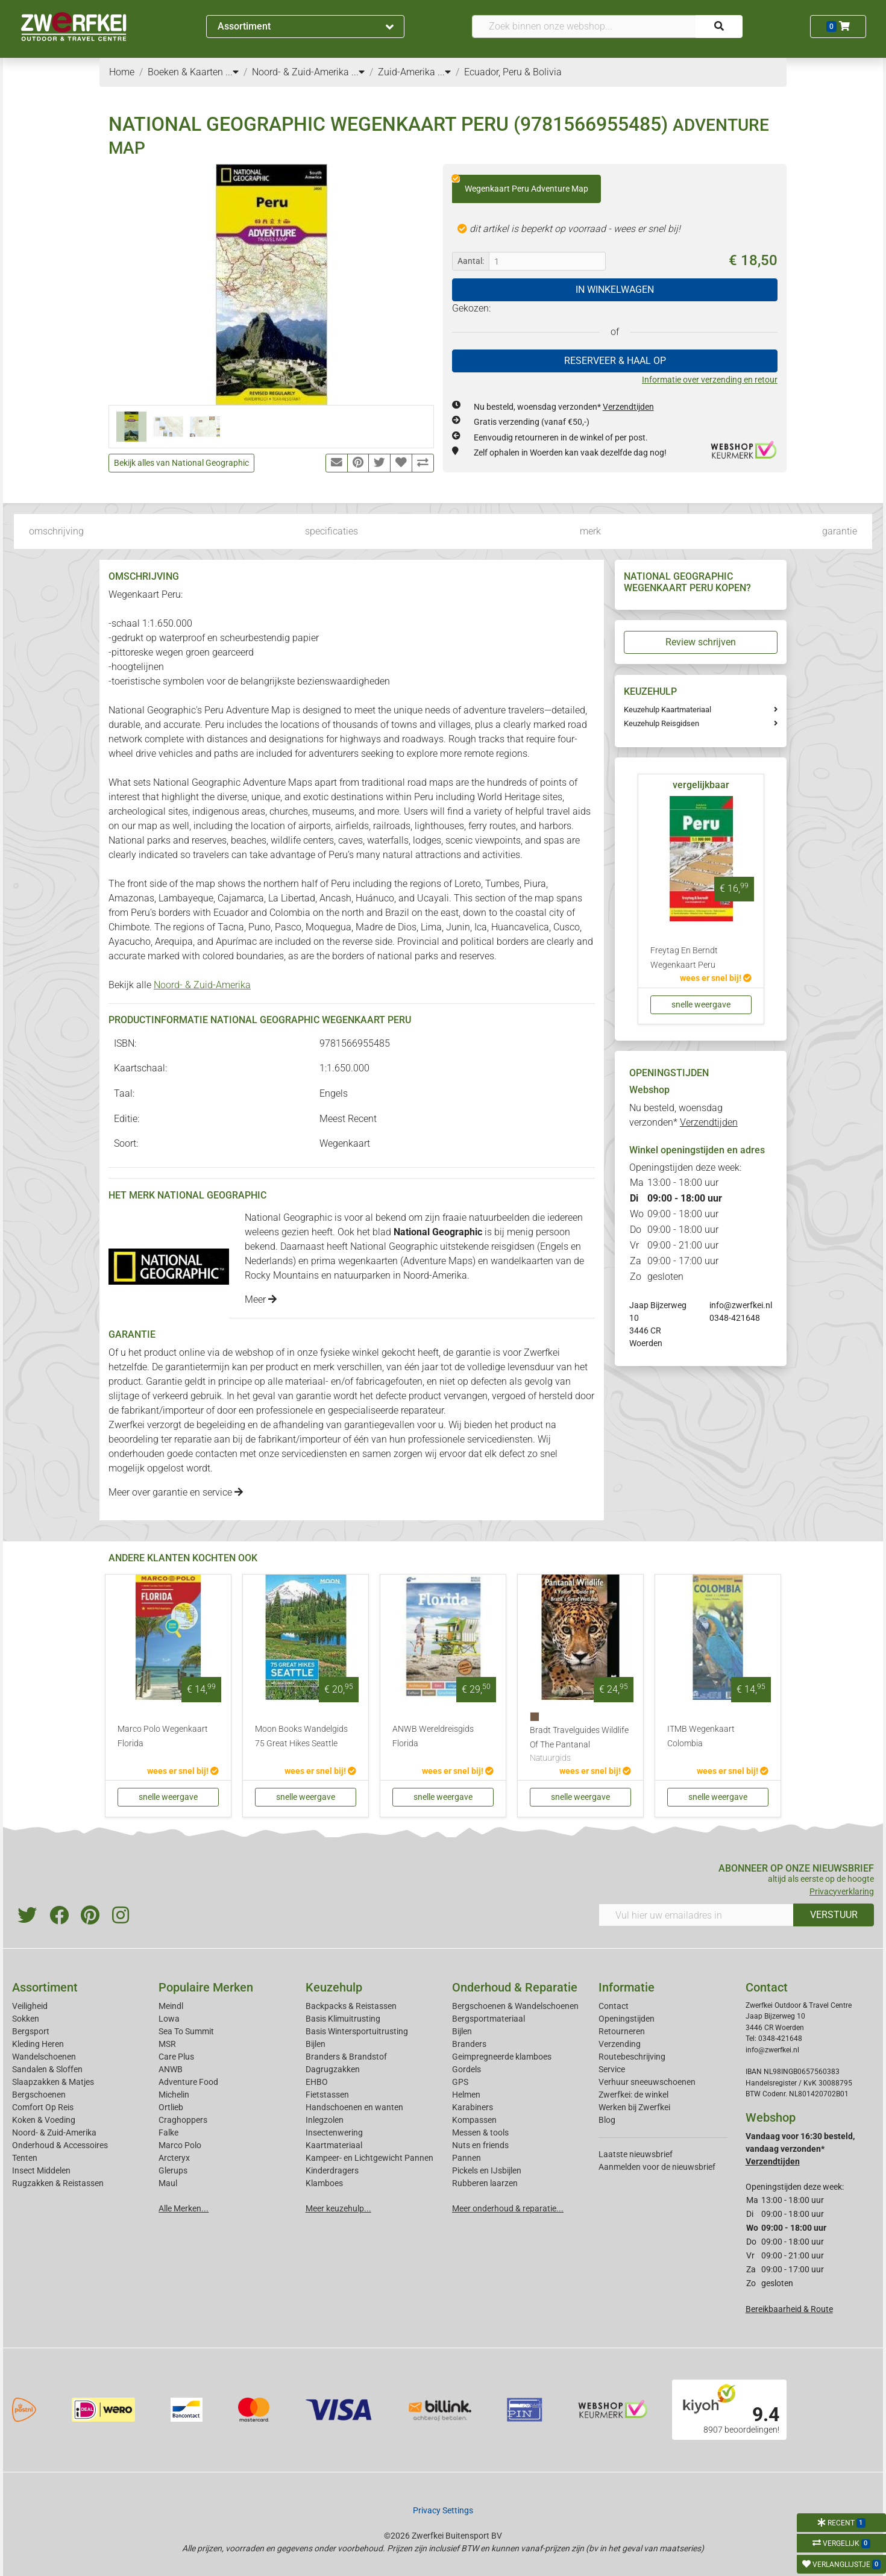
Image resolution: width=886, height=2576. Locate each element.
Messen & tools (480, 2132)
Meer (261, 1299)
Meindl (171, 2006)
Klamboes (324, 2183)
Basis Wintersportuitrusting (357, 2031)
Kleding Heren (38, 2044)
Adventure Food (188, 2082)
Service (612, 2069)
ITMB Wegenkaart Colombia (701, 1736)
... (232, 72)
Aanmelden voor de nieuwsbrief (657, 2167)
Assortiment (306, 26)
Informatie (627, 1987)
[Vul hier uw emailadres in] (696, 1915)
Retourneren (622, 2031)
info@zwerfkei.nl (740, 1305)
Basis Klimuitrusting (343, 2018)
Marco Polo (180, 2145)
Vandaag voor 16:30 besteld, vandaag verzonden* (800, 2148)
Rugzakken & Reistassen (58, 2183)
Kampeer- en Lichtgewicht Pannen (369, 2158)
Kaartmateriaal (334, 2145)
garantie (839, 531)
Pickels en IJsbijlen (486, 2170)
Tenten (24, 2158)
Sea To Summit (186, 2031)
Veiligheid (30, 2006)
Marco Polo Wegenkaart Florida (163, 1736)
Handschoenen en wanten (354, 2107)
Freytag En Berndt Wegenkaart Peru (684, 957)
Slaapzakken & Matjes (53, 2082)
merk (590, 531)
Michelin (174, 2094)
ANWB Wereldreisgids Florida (433, 1736)
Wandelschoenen (44, 2056)
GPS (460, 2082)
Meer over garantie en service (175, 1492)
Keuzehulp (334, 1987)
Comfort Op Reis (43, 2107)
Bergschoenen (39, 2094)
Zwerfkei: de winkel (633, 2094)
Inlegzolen (325, 2120)
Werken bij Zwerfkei (634, 2107)
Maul (168, 2183)
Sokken (25, 2018)
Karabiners (472, 2107)
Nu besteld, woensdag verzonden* (564, 407)
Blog (607, 2120)
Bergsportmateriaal (488, 2018)
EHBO (317, 2082)
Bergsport (30, 2031)
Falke (168, 2132)
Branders (469, 2044)
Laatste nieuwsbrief (636, 2154)
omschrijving (56, 531)
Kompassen (474, 2120)
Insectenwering (334, 2132)
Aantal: (470, 261)
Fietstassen (327, 2094)
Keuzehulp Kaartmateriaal (667, 709)
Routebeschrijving (632, 2056)
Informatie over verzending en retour (710, 379)
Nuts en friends (480, 2145)
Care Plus (176, 2056)
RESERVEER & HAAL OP (615, 360)
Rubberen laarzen (485, 2183)
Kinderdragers (332, 2170)
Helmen (466, 2094)
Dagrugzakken (333, 2069)
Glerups (173, 2170)
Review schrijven (700, 642)
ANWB (171, 2069)
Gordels (466, 2069)
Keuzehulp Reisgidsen (661, 723)
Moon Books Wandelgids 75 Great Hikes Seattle (301, 1736)
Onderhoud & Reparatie (514, 1987)
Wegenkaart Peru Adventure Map (520, 184)
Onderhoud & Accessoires (60, 2145)
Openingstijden (627, 2018)
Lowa (169, 2018)
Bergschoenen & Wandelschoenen (515, 2006)
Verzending (620, 2044)
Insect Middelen (41, 2170)
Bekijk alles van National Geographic (181, 463)
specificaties (331, 531)
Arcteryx (174, 2158)
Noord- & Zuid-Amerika (202, 985)
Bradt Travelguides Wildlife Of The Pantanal (580, 1745)
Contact (614, 2006)
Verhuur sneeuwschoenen (647, 2082)
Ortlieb (171, 2107)
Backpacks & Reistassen (351, 2006)
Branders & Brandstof (346, 2056)
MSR (167, 2044)
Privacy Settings (443, 2510)
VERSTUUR (834, 1914)
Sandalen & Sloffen (47, 2069)
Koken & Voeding (43, 2120)
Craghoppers (183, 2120)
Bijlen (315, 2044)
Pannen (466, 2158)
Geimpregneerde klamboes (501, 2056)
